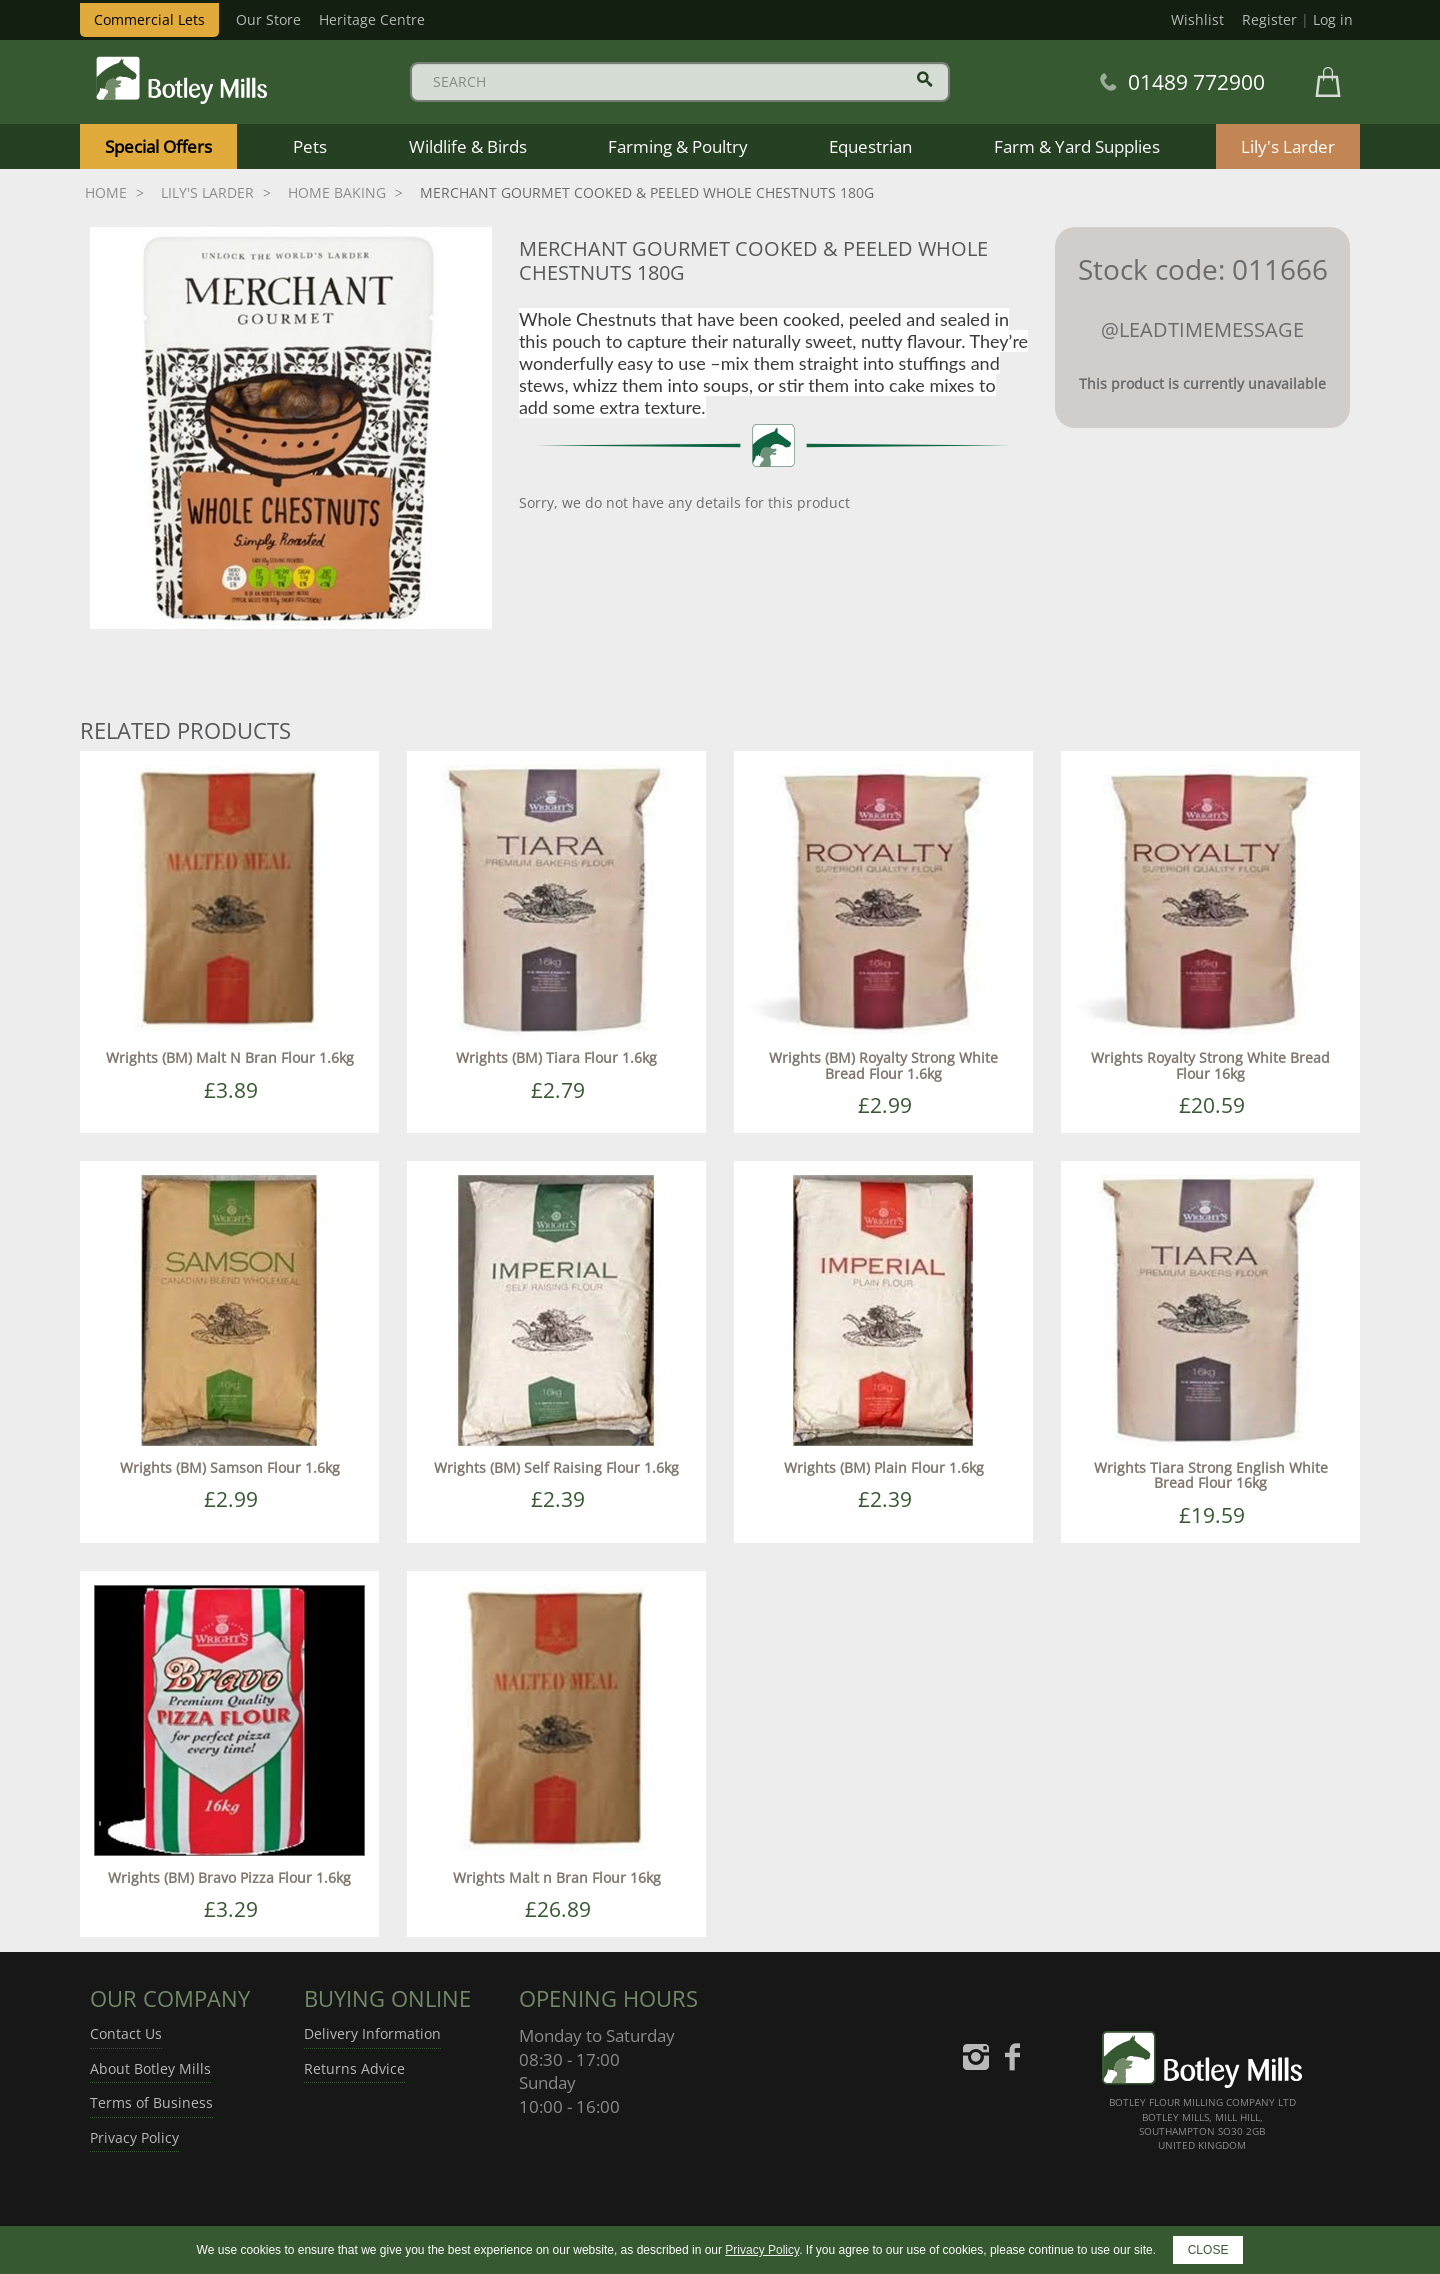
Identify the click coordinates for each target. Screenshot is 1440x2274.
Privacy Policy (134, 2137)
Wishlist (1197, 19)
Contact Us (126, 2033)
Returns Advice (354, 2068)
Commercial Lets (149, 19)
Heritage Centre (372, 19)
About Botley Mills (150, 2068)
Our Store (268, 19)
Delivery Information (372, 2033)
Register (1269, 19)
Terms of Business (151, 2102)
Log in (1333, 19)
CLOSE (1208, 2250)
